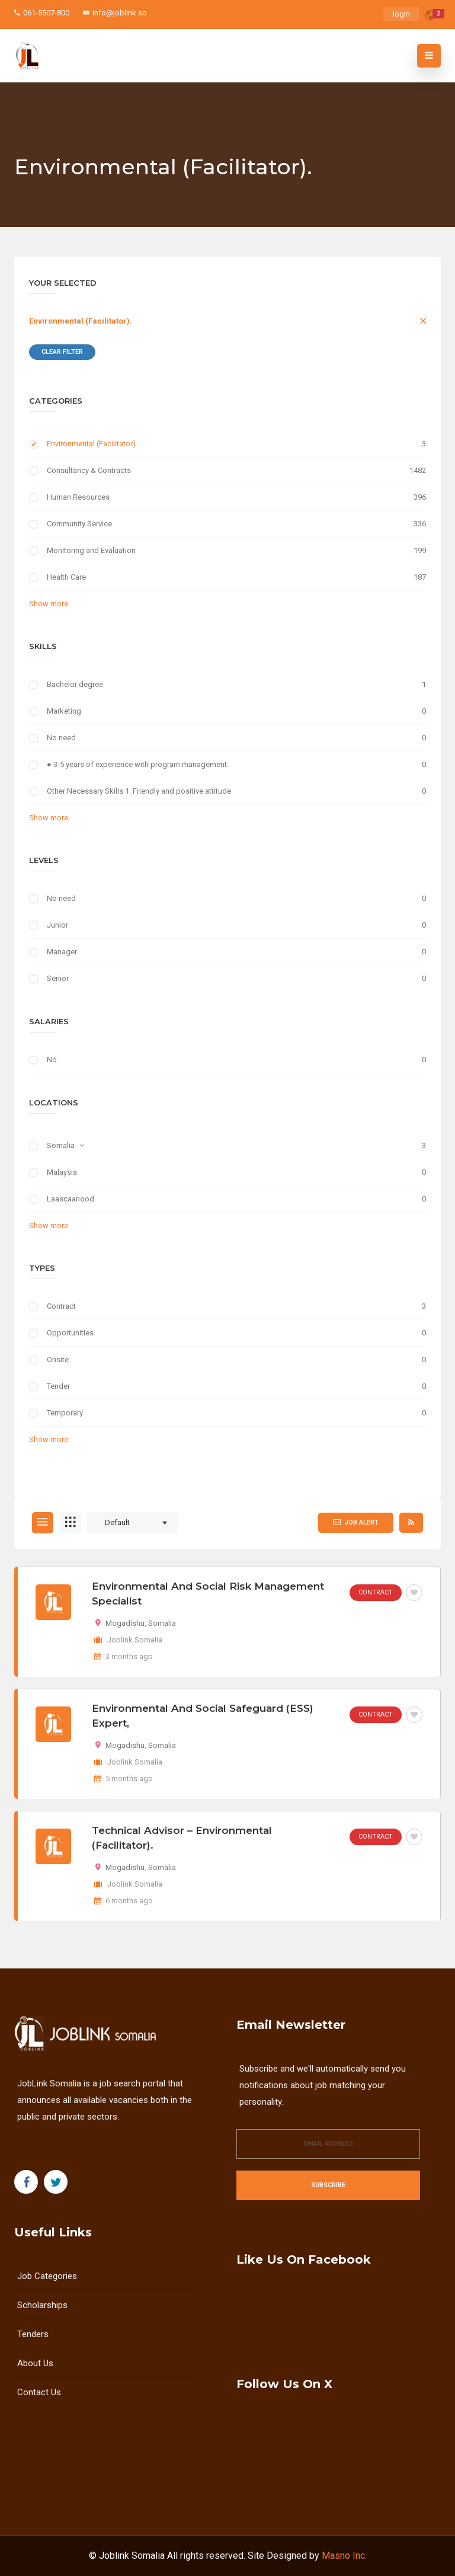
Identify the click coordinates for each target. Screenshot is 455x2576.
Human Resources (78, 497)
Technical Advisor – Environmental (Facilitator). (182, 1838)
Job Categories (47, 2276)
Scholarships (42, 2305)
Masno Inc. (344, 2555)
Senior (58, 978)
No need (61, 737)
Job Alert (356, 1522)
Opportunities (70, 1332)
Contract (61, 1306)
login (401, 13)
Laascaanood (70, 1198)
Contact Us (39, 2392)
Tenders (33, 2334)
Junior (57, 925)
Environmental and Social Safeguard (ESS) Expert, (202, 1716)
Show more (48, 603)
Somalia (61, 1145)
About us (35, 2363)
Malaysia (62, 1172)
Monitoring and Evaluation (91, 550)
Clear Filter (62, 352)
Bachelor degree (75, 684)
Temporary (65, 1412)
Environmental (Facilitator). (80, 321)
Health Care (66, 577)
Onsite (58, 1359)
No (52, 1059)
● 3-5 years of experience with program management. (138, 764)
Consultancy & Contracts (89, 470)
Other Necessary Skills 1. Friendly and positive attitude (139, 791)
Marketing (64, 711)
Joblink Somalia (132, 2555)
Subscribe (328, 2185)
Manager (62, 951)
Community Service (79, 523)
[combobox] (132, 1522)
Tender (58, 1386)
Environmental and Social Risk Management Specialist (208, 1593)
